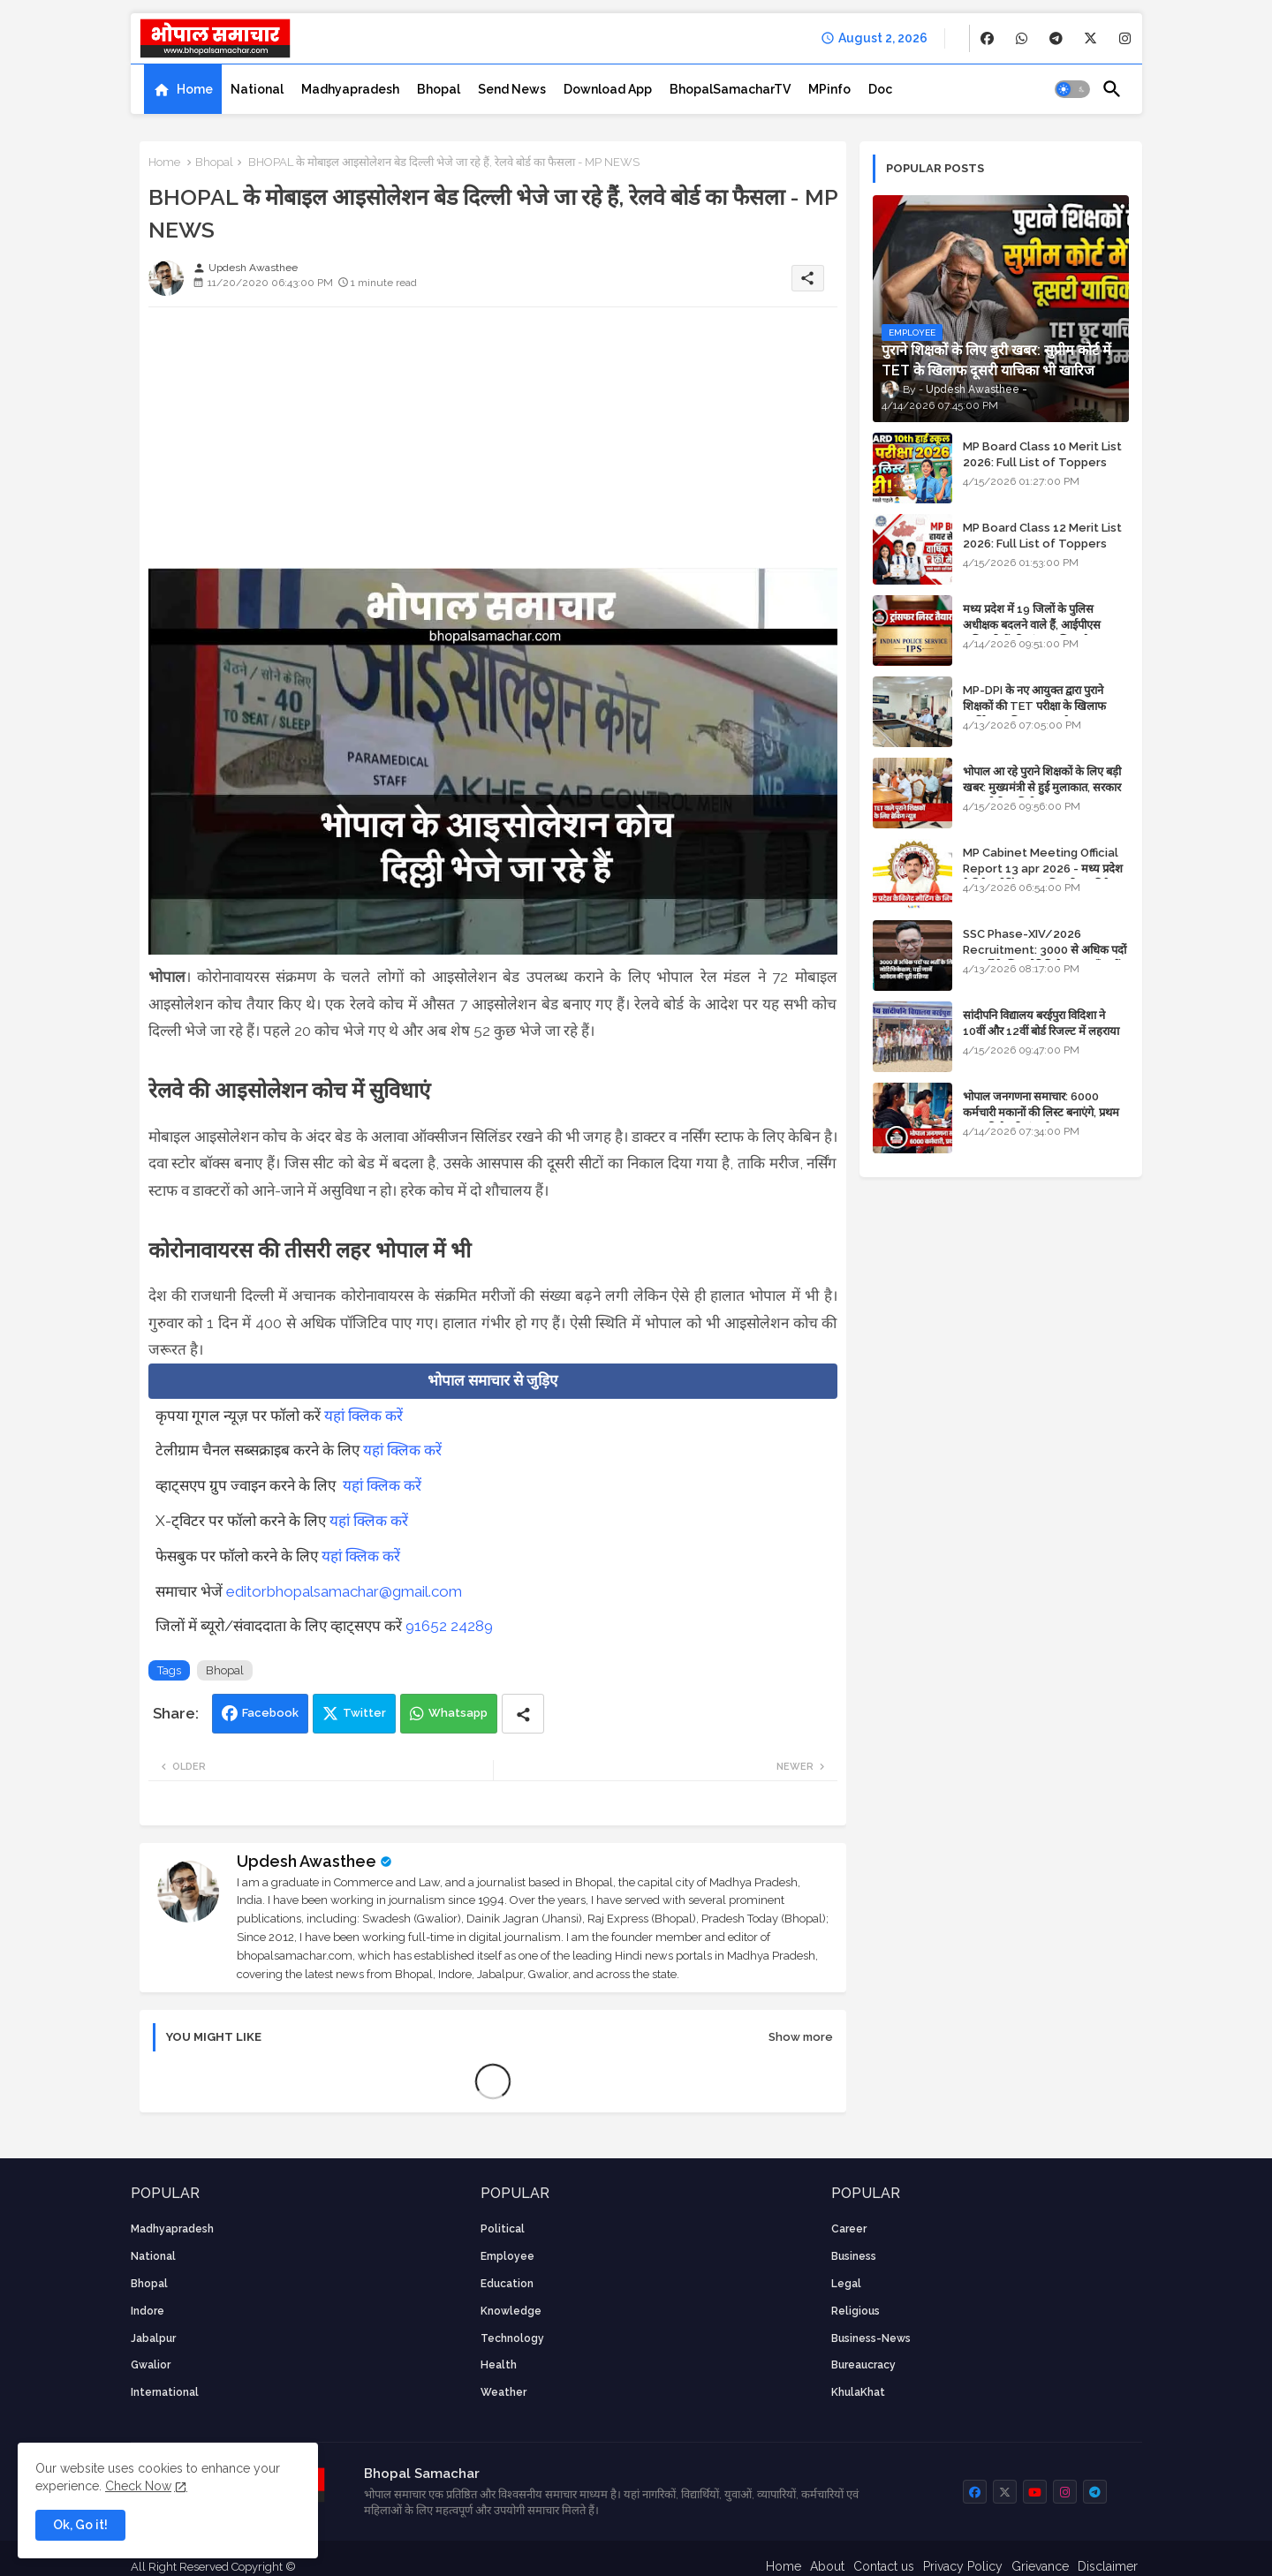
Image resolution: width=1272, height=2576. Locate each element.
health (499, 2365)
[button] (1072, 89)
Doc (880, 89)
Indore (147, 2311)
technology (512, 2338)
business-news (871, 2338)
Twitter (364, 1712)
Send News (512, 89)
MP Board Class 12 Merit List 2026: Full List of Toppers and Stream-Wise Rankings (1042, 543)
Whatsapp (458, 1712)
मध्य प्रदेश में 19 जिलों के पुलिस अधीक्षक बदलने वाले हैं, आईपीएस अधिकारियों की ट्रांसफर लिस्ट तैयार (1033, 624)
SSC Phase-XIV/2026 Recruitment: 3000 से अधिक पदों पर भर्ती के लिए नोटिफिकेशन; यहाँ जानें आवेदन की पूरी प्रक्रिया (1044, 958)
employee (507, 2256)
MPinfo (829, 89)
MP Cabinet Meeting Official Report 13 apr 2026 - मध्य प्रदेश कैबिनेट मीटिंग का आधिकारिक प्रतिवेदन (1043, 868)
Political (503, 2229)
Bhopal (438, 89)
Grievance (1040, 2566)
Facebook (270, 1712)
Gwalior (150, 2365)
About (827, 2566)
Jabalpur (153, 2338)
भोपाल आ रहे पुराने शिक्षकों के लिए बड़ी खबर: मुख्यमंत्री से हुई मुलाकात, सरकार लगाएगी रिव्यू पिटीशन (1042, 787)
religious (855, 2311)
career (849, 2229)
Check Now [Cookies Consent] (138, 2486)
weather (503, 2392)
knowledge (511, 2311)
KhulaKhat (858, 2392)
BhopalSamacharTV (730, 89)
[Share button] (523, 1714)
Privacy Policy (963, 2566)
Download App (608, 89)
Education (507, 2284)
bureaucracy (863, 2365)
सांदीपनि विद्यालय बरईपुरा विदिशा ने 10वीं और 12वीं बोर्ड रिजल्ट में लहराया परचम (1041, 1031)
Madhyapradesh (350, 89)
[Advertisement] (492, 444)
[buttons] (987, 38)
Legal (846, 2284)
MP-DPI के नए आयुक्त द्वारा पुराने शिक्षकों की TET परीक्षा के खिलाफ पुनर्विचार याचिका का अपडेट (1034, 706)
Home (195, 89)
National (257, 89)
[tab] (183, 89)
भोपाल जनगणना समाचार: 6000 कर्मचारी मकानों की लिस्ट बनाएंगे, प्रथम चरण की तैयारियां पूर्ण (1041, 1112)
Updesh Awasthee (306, 1861)
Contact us (883, 2566)
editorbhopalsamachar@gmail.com (344, 1591)
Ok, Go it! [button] (80, 2525)
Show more (800, 2036)
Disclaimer (1108, 2566)
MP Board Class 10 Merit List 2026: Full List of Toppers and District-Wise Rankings (1042, 462)
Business (853, 2256)
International (165, 2392)
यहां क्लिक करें (363, 1415)
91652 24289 (449, 1626)
